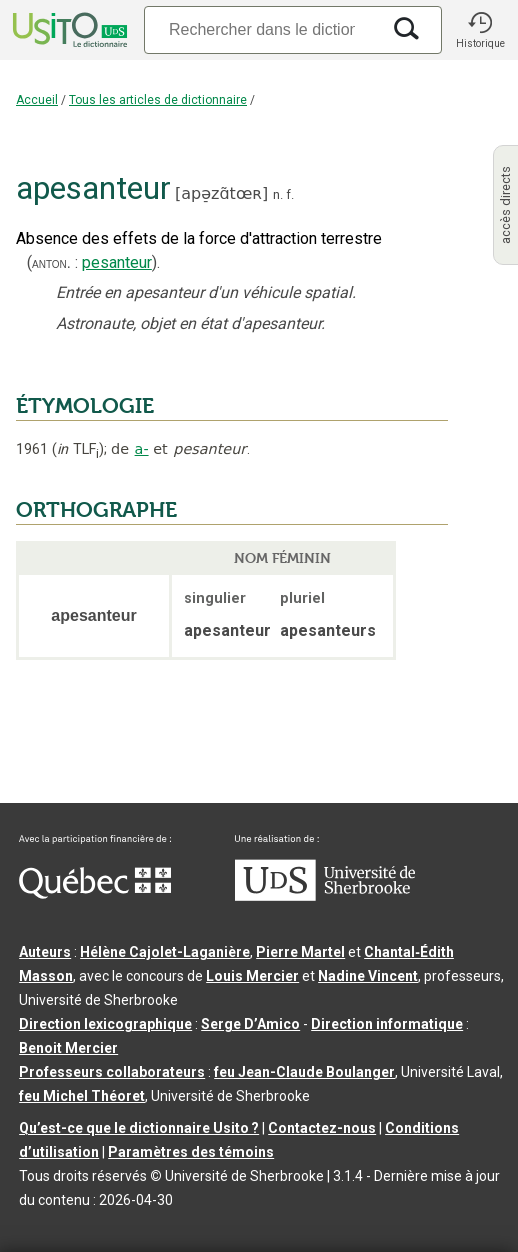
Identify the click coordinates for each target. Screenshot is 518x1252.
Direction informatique (387, 1024)
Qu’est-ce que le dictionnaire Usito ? (139, 1128)
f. (290, 194)
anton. (51, 263)
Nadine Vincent (368, 976)
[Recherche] (262, 29)
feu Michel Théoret (82, 1096)
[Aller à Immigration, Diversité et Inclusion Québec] (95, 894)
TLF (78, 449)
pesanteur (117, 262)
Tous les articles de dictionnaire (158, 100)
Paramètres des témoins (191, 1152)
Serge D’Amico (250, 1024)
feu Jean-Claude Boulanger (304, 1072)
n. (278, 194)
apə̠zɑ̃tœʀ (221, 193)
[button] (480, 30)
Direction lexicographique (105, 1024)
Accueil (37, 100)
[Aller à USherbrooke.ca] (325, 896)
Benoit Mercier (68, 1048)
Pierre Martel (300, 952)
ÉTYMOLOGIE (85, 406)
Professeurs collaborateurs (112, 1072)
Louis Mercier (252, 976)
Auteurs (45, 952)
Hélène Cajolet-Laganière (165, 952)
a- (142, 449)
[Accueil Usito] (68, 30)
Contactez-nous (322, 1128)
